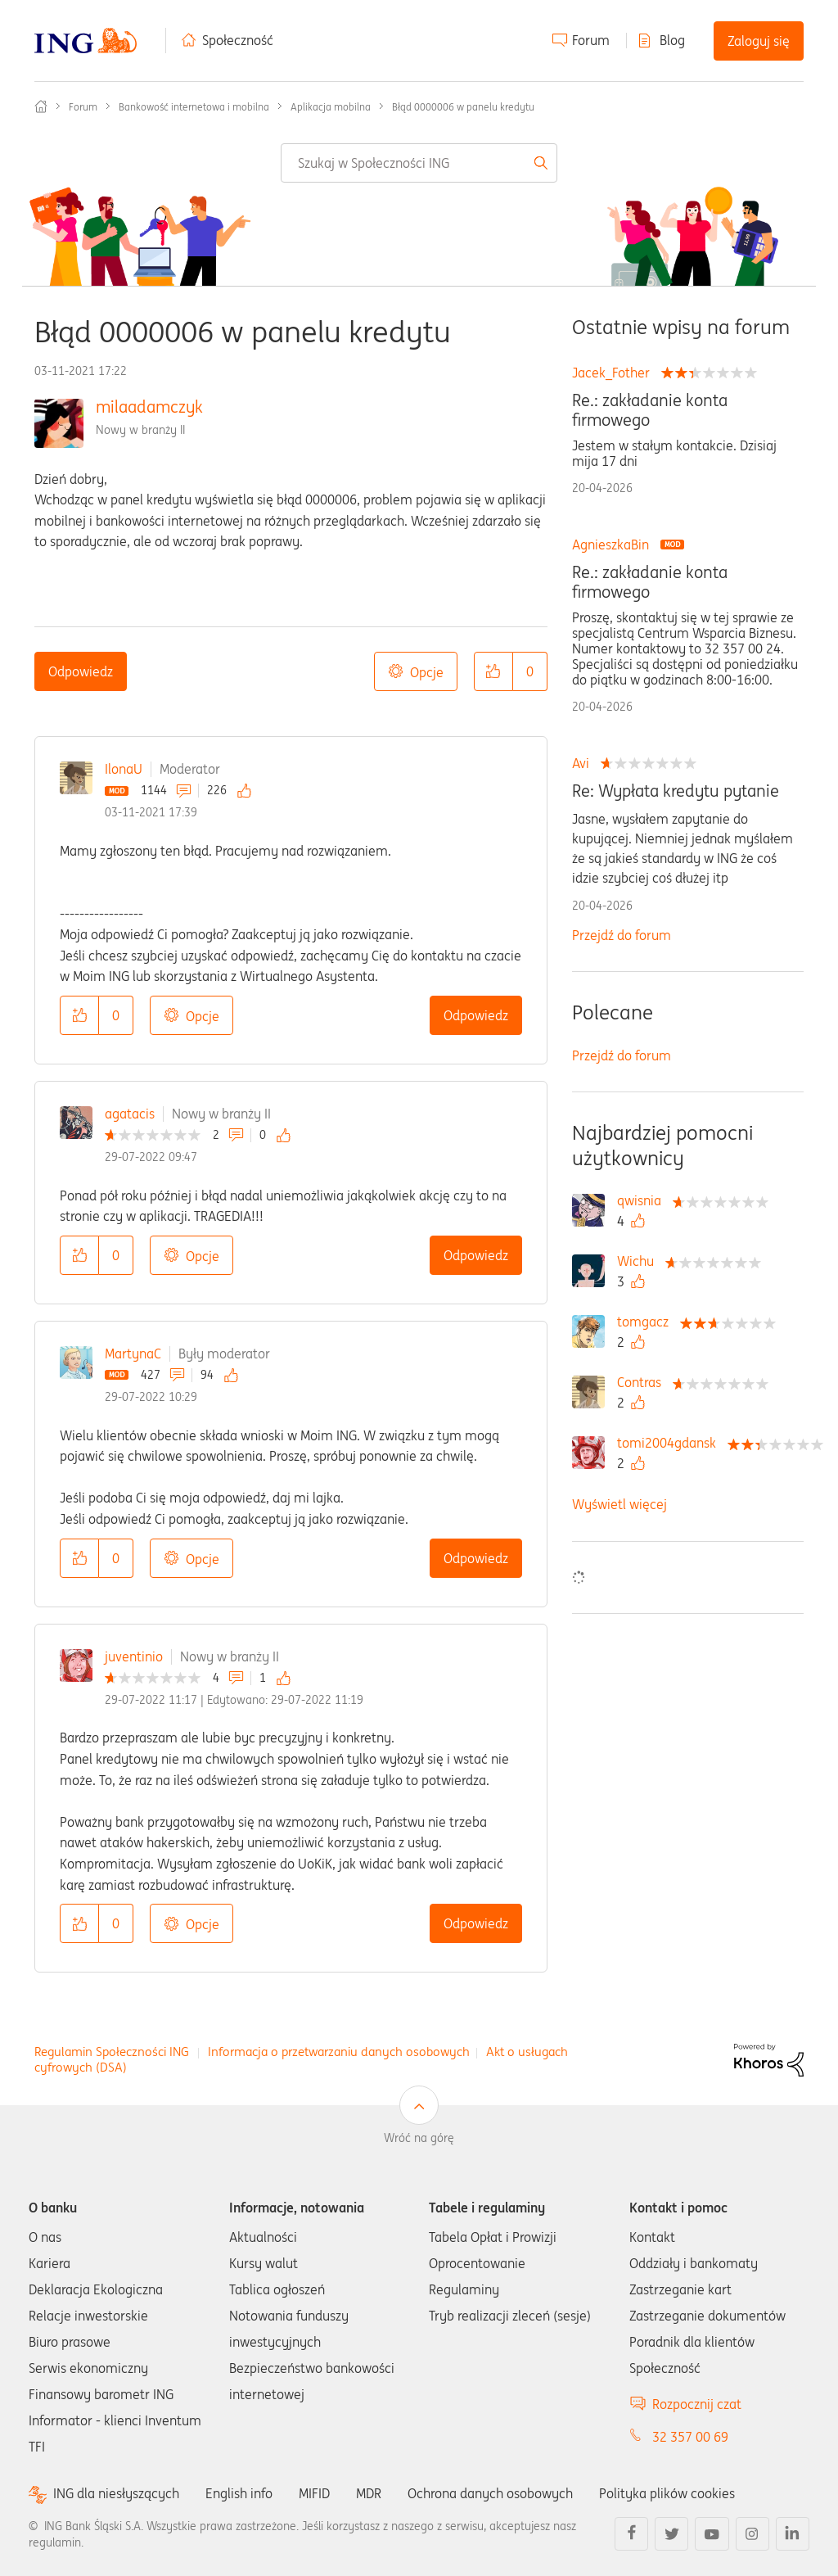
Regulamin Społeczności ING (111, 2051)
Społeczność (237, 40)
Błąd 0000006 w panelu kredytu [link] (463, 107)
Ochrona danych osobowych (490, 2493)
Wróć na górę (419, 2138)
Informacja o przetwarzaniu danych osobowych (339, 2051)
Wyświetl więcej (619, 1504)
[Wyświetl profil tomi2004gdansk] (670, 1443)
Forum (591, 40)
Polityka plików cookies (667, 2493)
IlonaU (123, 769)
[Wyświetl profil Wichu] (639, 1261)
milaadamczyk (149, 406)
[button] (493, 671)
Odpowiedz (80, 671)
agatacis (130, 1113)
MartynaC (133, 1353)
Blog (672, 40)
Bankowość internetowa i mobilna (194, 107)
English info (239, 2493)
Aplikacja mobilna (331, 107)
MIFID (314, 2493)
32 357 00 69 (690, 2437)
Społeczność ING (40, 106)
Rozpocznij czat (696, 2404)
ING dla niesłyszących (116, 2493)
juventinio (134, 1656)
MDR (368, 2493)
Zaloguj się (759, 41)
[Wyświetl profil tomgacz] (647, 1321)
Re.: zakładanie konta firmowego (650, 410)
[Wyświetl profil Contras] (643, 1382)
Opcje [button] (427, 672)
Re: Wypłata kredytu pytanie (675, 791)
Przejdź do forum (621, 935)
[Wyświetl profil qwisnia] (643, 1200)
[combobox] (419, 163)
